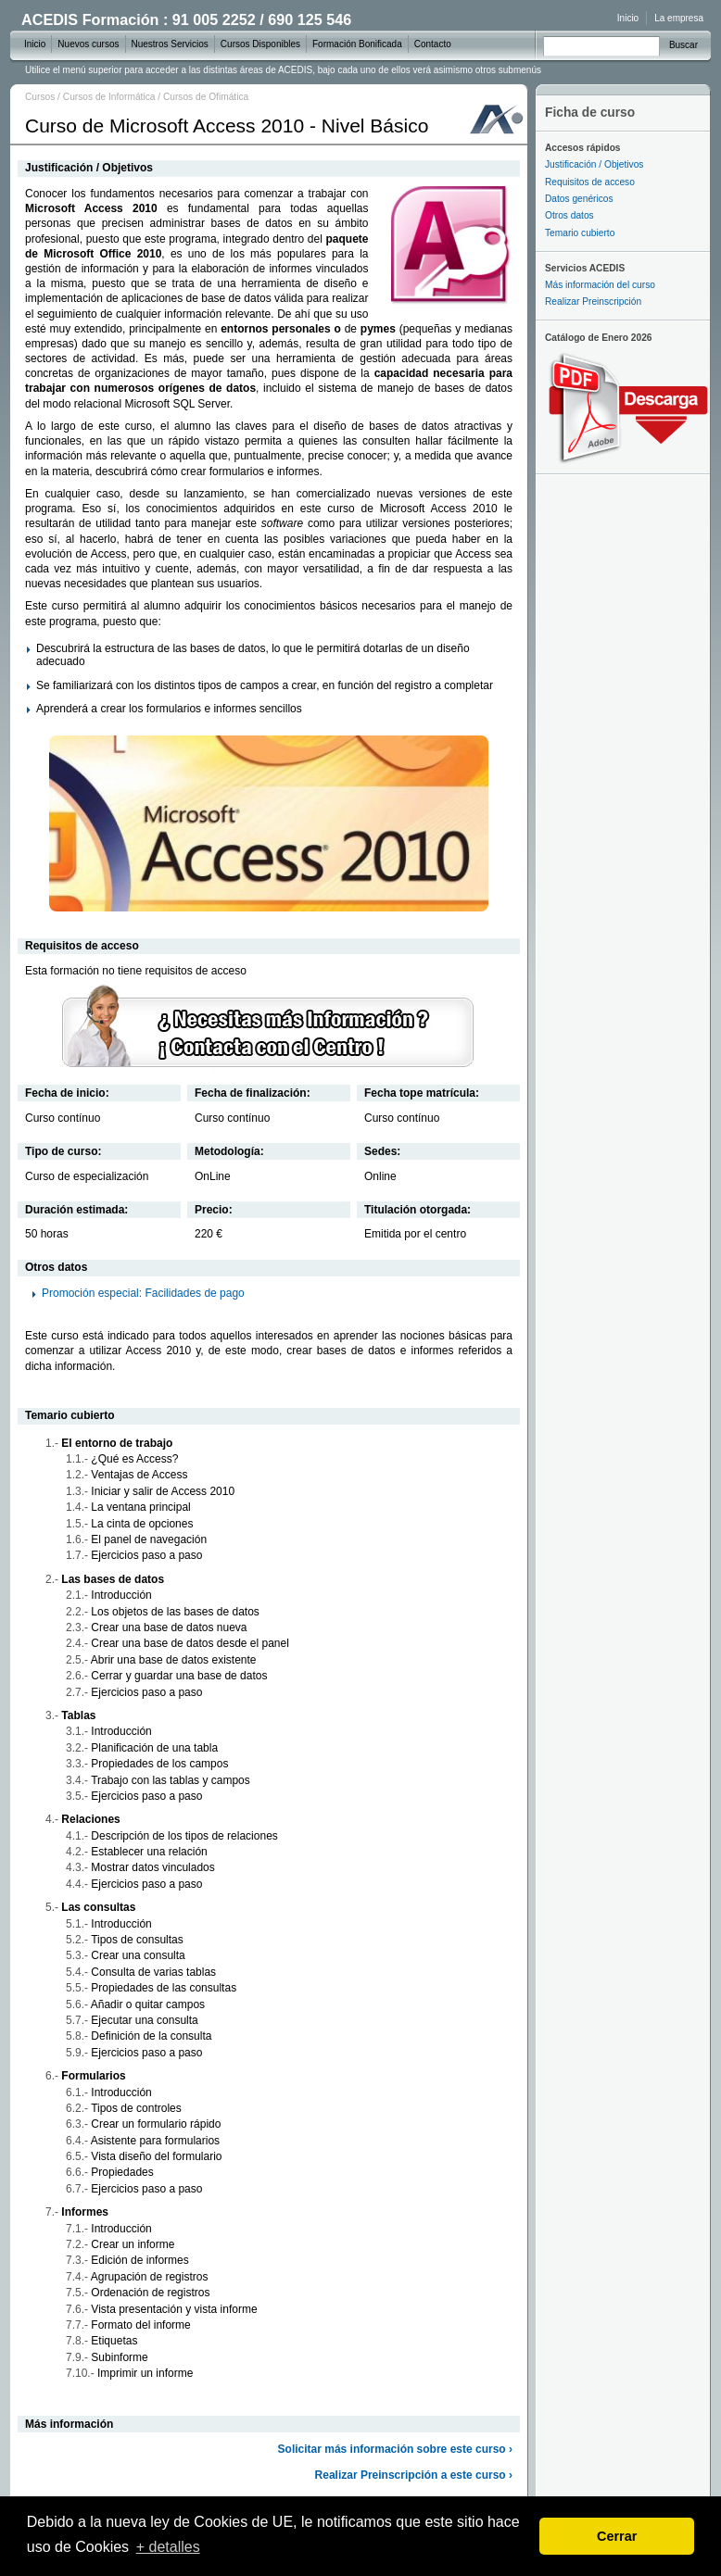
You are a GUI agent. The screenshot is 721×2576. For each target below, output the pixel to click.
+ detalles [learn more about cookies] (168, 2547)
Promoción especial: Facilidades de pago (143, 1293)
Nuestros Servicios (170, 44)
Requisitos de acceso (590, 182)
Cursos (40, 97)
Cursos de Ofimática (205, 97)
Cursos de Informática (109, 97)
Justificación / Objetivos (594, 164)
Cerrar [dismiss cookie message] (617, 2536)
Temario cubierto (579, 233)
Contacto (432, 44)
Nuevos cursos (88, 44)
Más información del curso (600, 285)
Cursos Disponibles (260, 44)
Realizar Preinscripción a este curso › (413, 2475)
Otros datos (569, 215)
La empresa (678, 18)
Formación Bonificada (357, 44)
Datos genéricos (579, 199)
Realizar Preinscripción (593, 301)
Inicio (628, 18)
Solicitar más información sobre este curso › (395, 2449)
